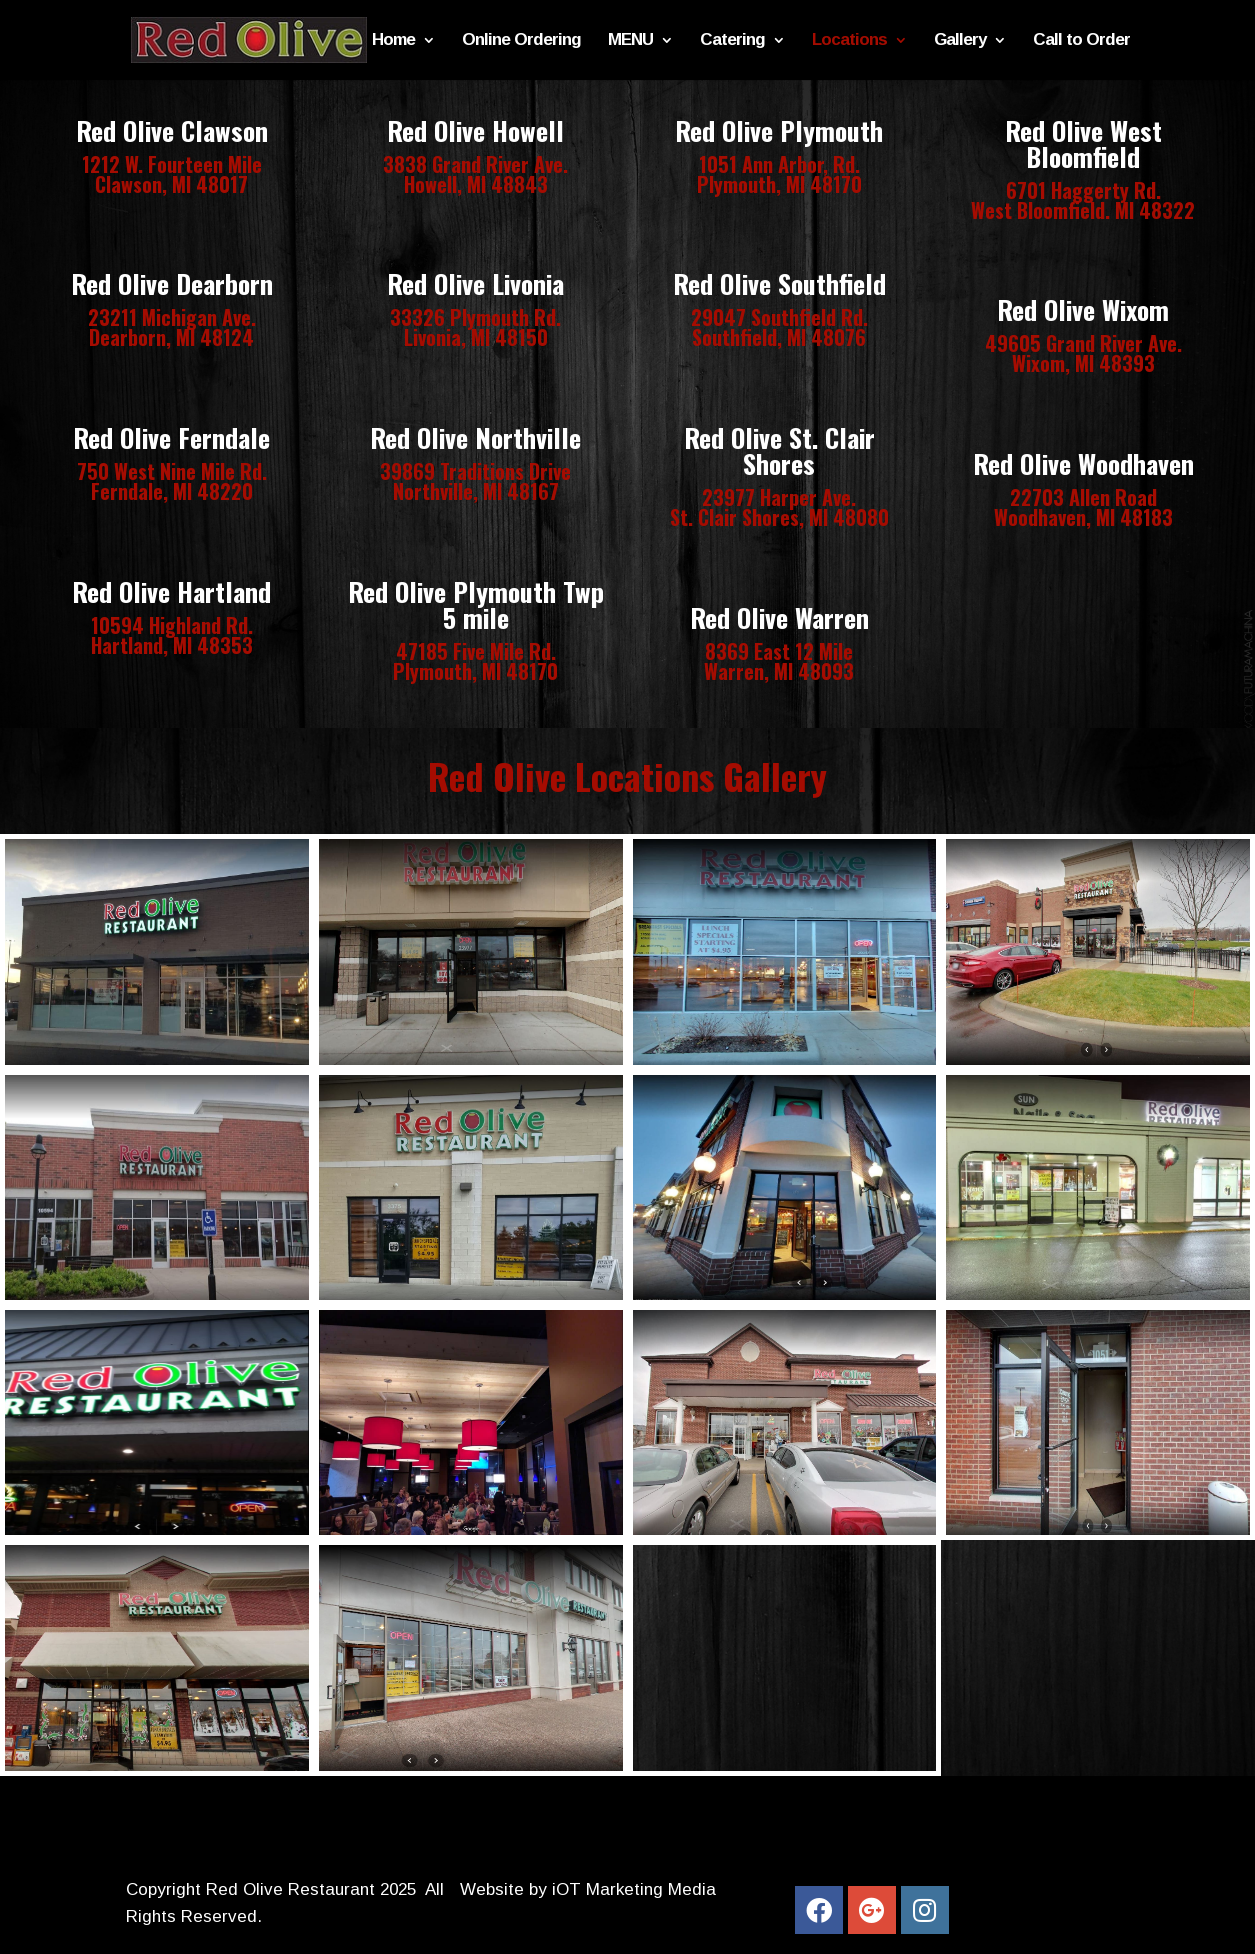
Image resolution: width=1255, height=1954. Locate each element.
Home (393, 41)
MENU (630, 41)
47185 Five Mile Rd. (476, 651)
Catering (732, 41)
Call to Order (1081, 41)
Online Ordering (521, 41)
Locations (849, 41)
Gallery (960, 41)
